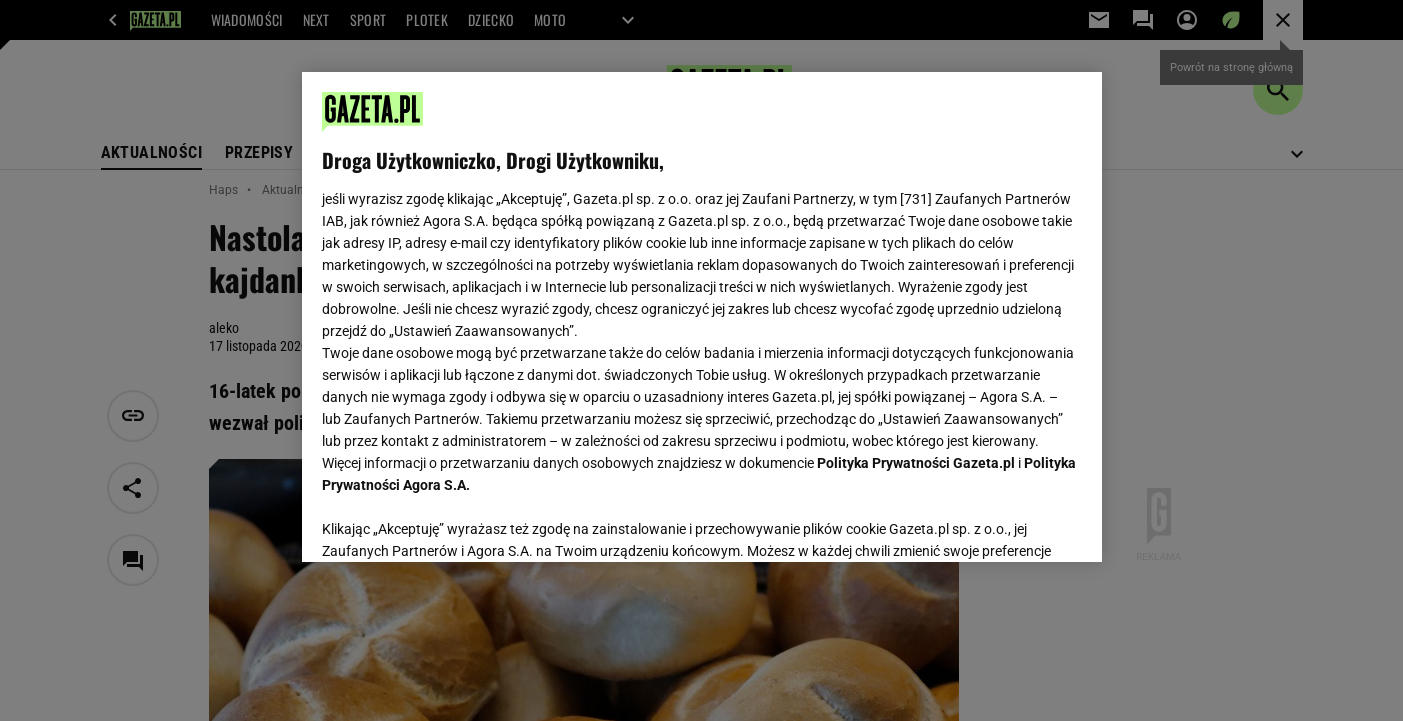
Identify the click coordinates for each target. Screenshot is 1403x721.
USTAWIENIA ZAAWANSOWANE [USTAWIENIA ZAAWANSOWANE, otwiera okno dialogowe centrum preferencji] (452, 522)
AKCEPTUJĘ (1013, 523)
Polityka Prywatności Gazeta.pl (916, 463)
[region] (702, 317)
